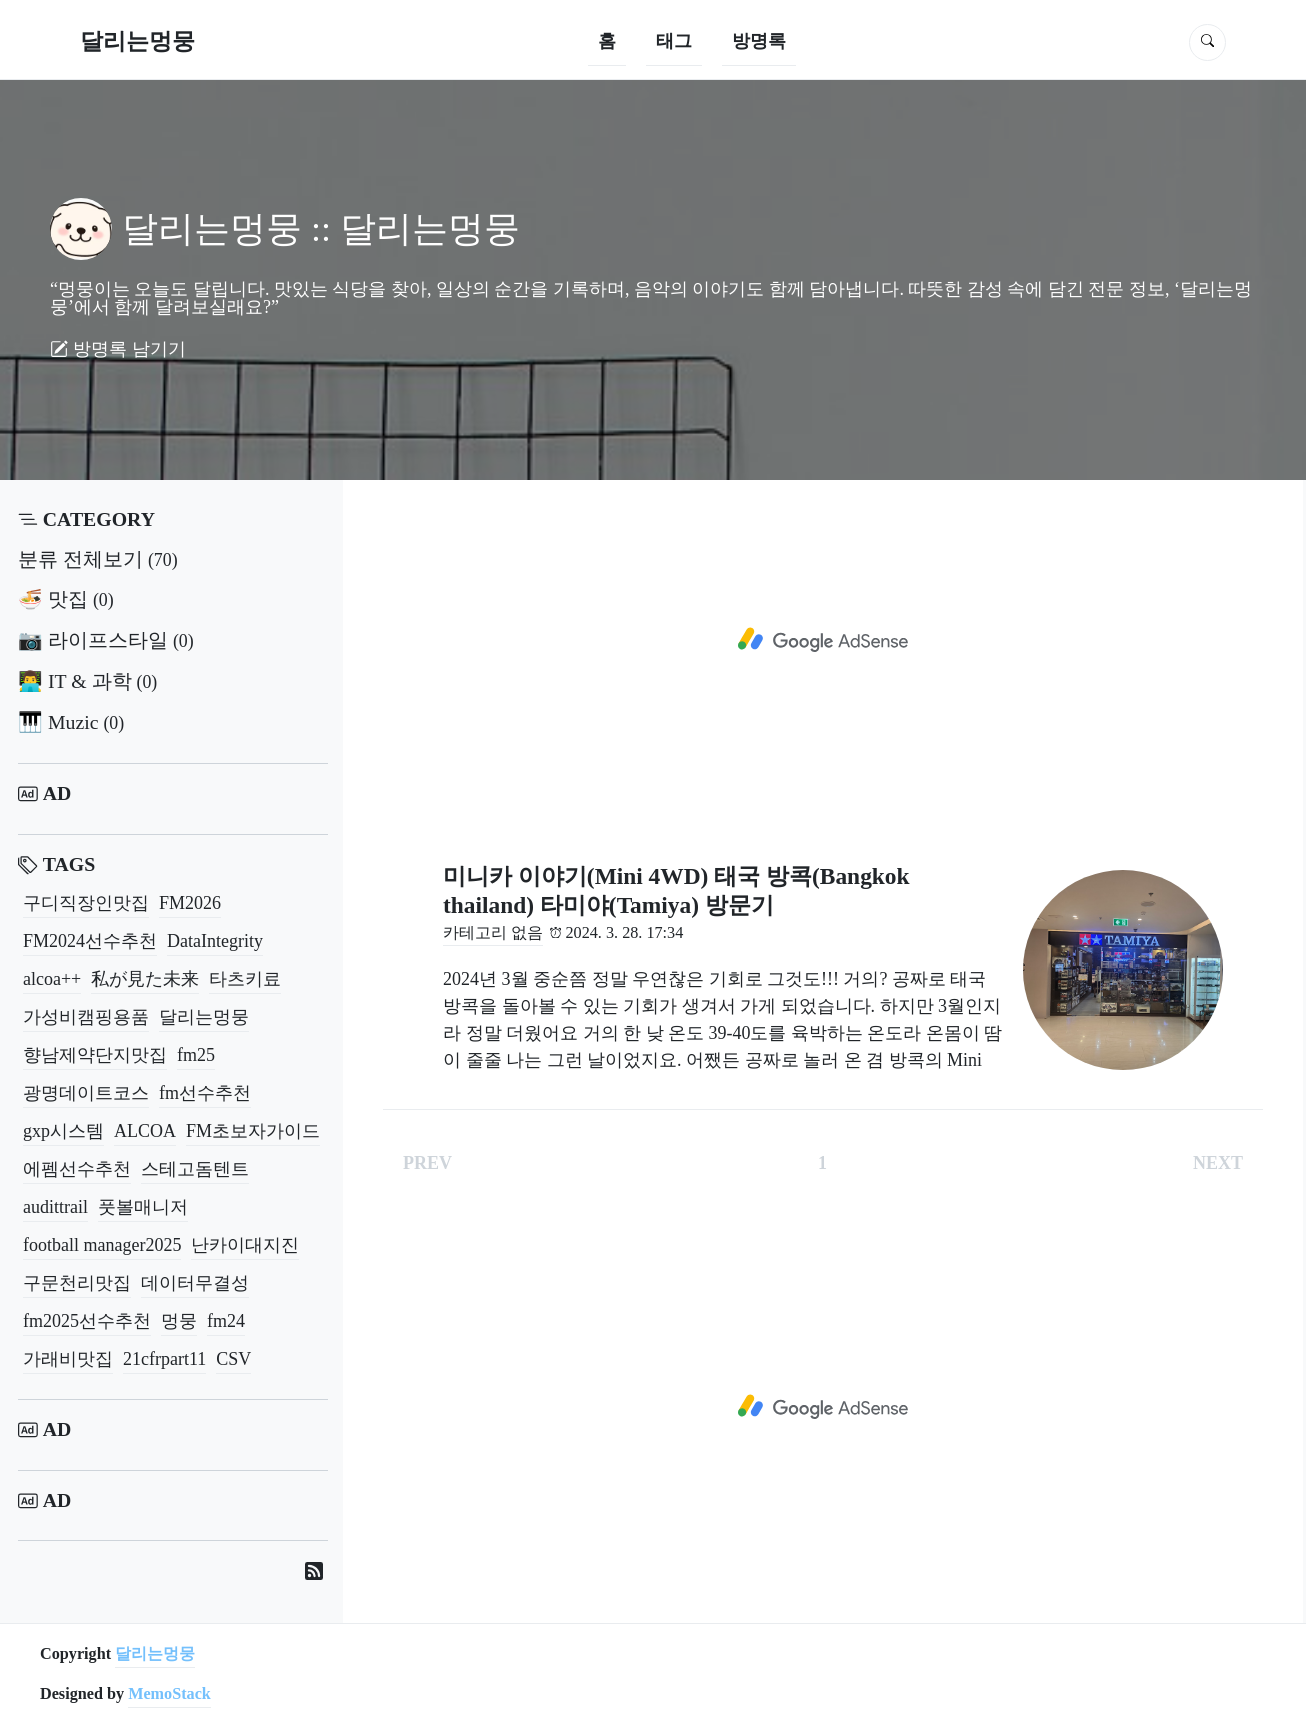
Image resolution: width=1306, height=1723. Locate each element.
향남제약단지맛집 (95, 1055)
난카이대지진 (245, 1245)
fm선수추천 (205, 1093)
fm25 (196, 1055)
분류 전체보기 (98, 559)
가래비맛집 (68, 1359)
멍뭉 (179, 1321)
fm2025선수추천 (87, 1321)
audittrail (55, 1207)
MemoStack (169, 1694)
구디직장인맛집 (86, 903)
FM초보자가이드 (253, 1131)
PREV (427, 1163)
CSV (233, 1359)
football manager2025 (102, 1245)
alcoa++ (52, 979)
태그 (674, 41)
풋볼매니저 (143, 1207)
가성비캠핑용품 (86, 1017)
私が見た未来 (145, 979)
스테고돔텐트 (195, 1169)
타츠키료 (245, 979)
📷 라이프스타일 (106, 640)
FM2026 (190, 903)
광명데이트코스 (86, 1093)
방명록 (759, 41)
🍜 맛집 (66, 599)
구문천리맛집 (77, 1283)
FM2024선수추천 (90, 941)
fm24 (226, 1321)
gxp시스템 (63, 1131)
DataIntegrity (215, 941)
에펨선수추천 (77, 1169)
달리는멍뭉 (137, 41)
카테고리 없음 (493, 933)
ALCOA (145, 1131)
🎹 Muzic (71, 722)
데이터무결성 (195, 1283)
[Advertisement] (823, 640)
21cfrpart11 (164, 1359)
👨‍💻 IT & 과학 (87, 681)
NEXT (1218, 1163)
